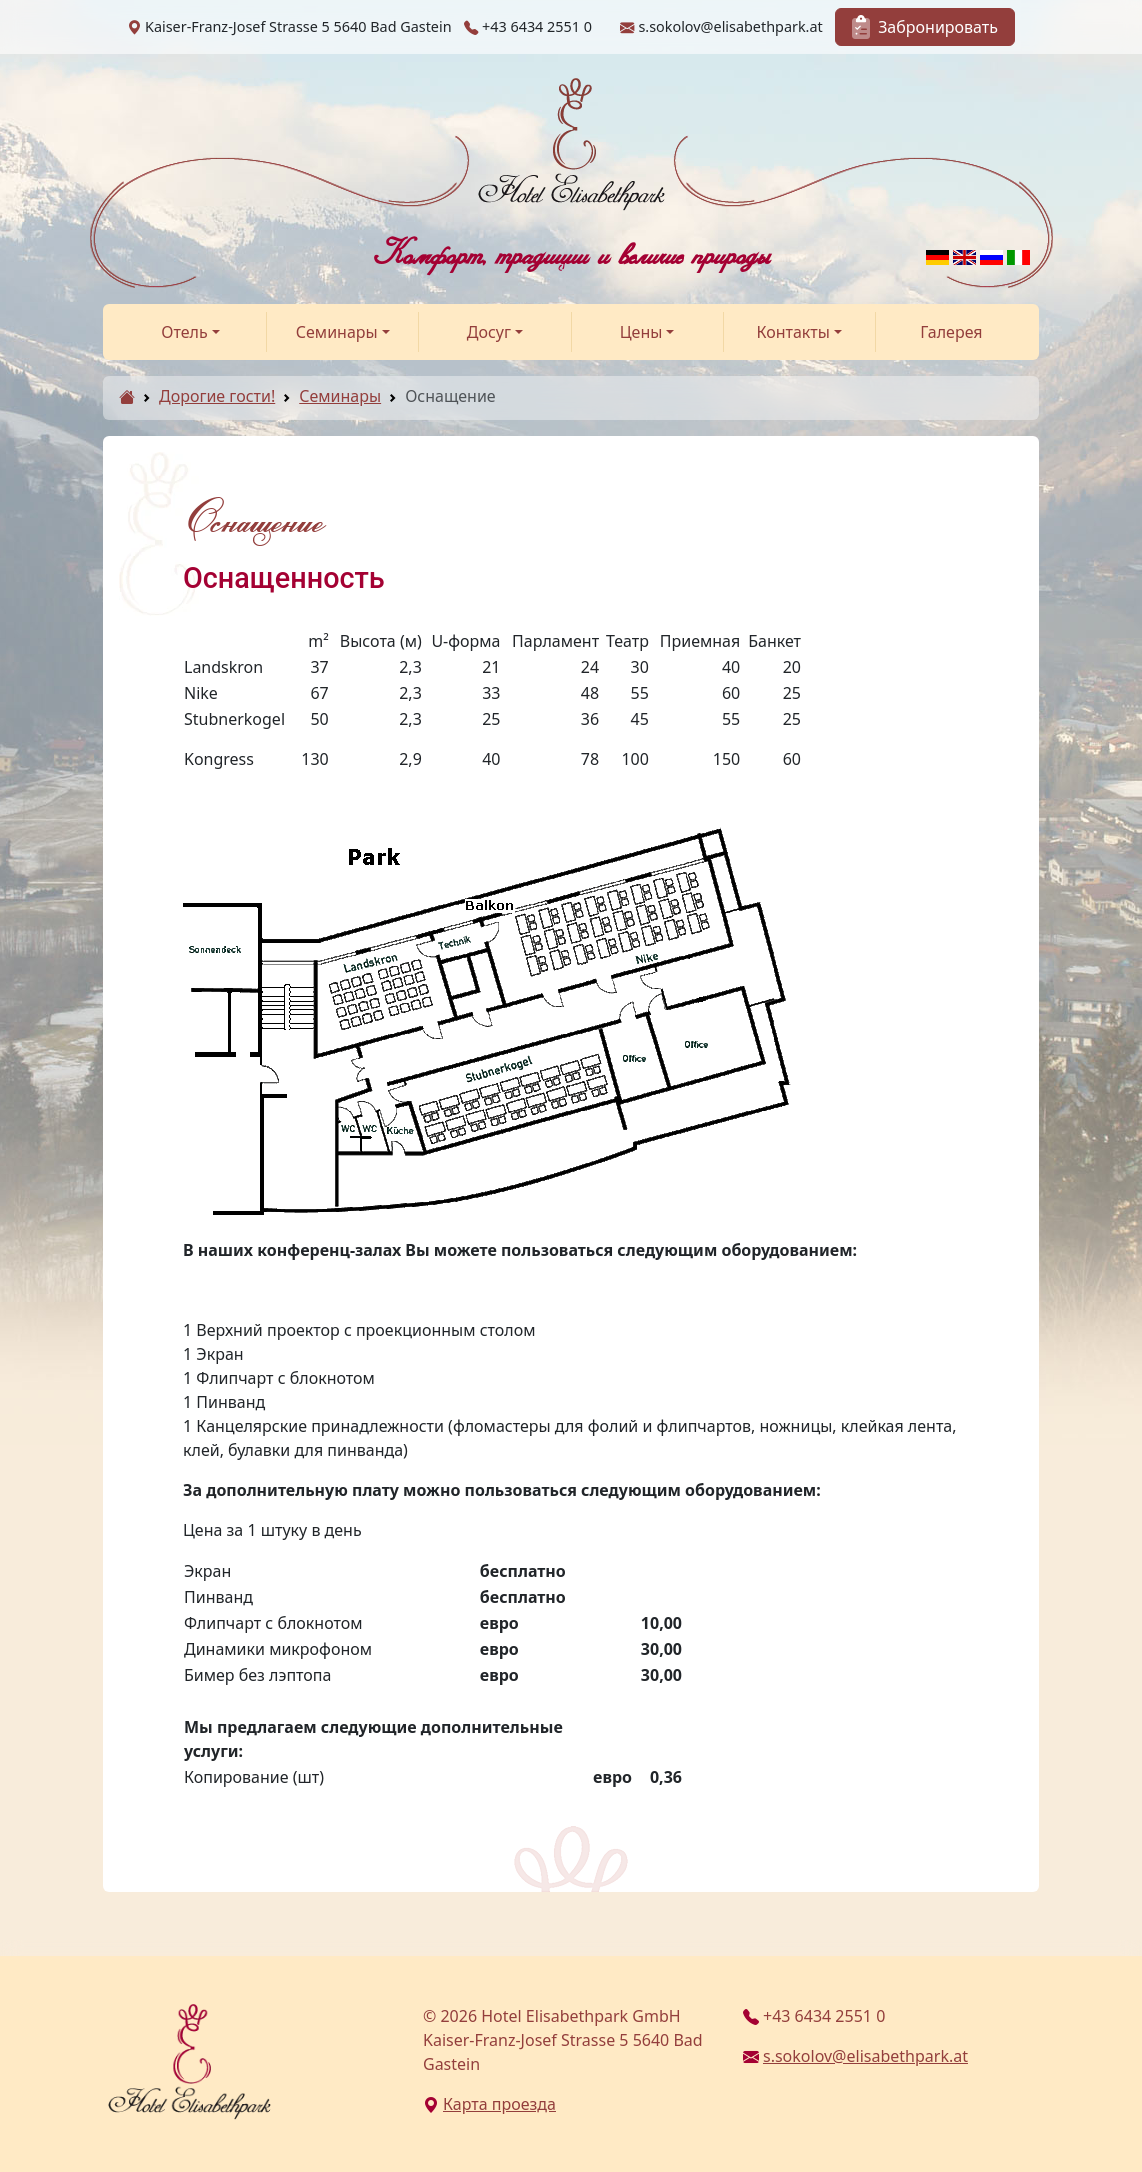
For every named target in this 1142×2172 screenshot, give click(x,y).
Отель (184, 332)
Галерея (951, 332)
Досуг (489, 332)
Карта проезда (489, 2104)
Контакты (793, 332)
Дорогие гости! (217, 396)
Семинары (337, 332)
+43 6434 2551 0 (814, 2016)
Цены (641, 332)
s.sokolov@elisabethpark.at (855, 2056)
